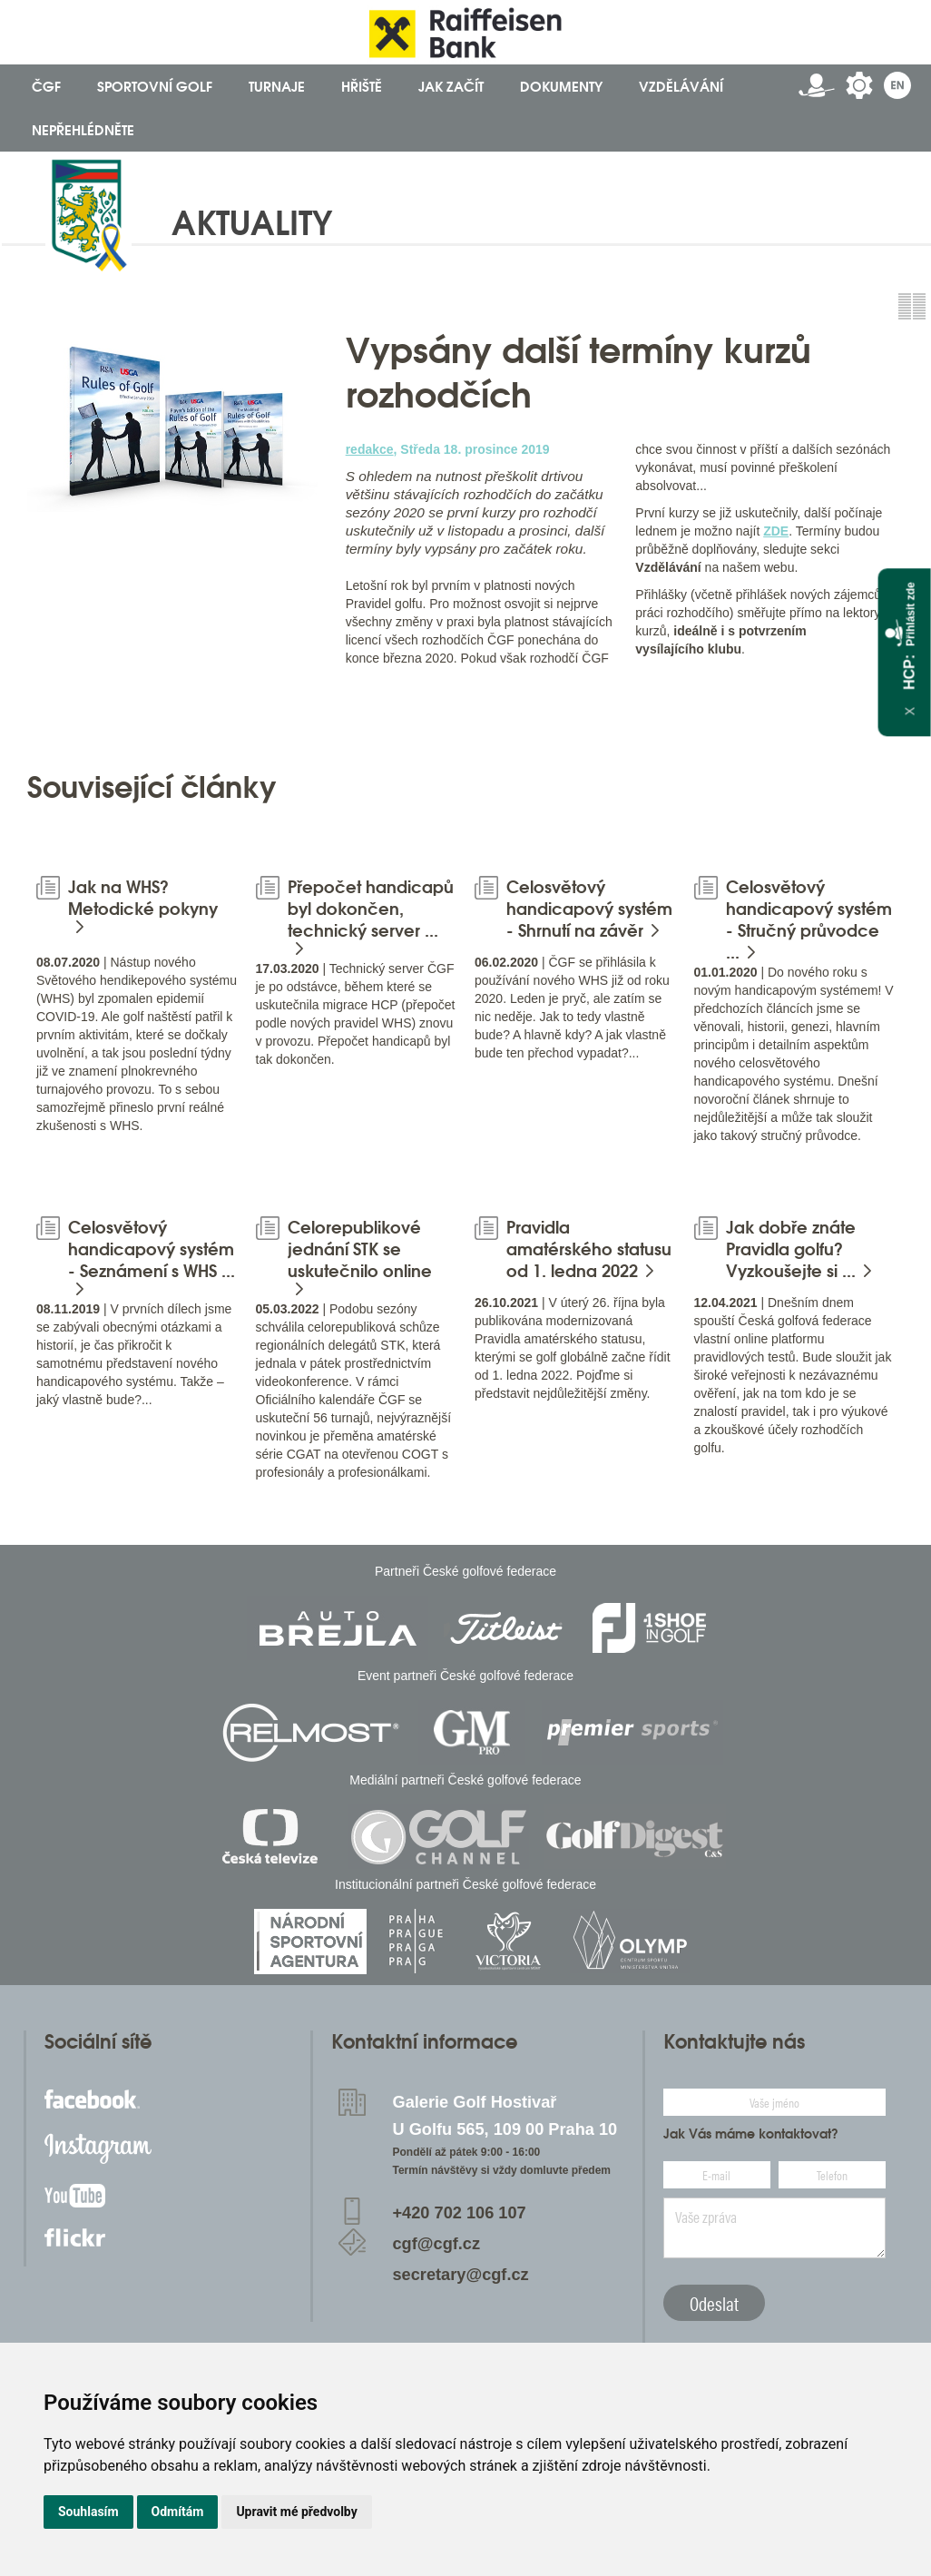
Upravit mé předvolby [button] (296, 2511)
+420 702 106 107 (459, 2213)
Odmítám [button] (178, 2511)
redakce (370, 449)
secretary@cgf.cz (461, 2275)
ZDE (776, 531)
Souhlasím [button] (88, 2511)
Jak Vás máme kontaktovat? (750, 2134)
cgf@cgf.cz (437, 2244)
